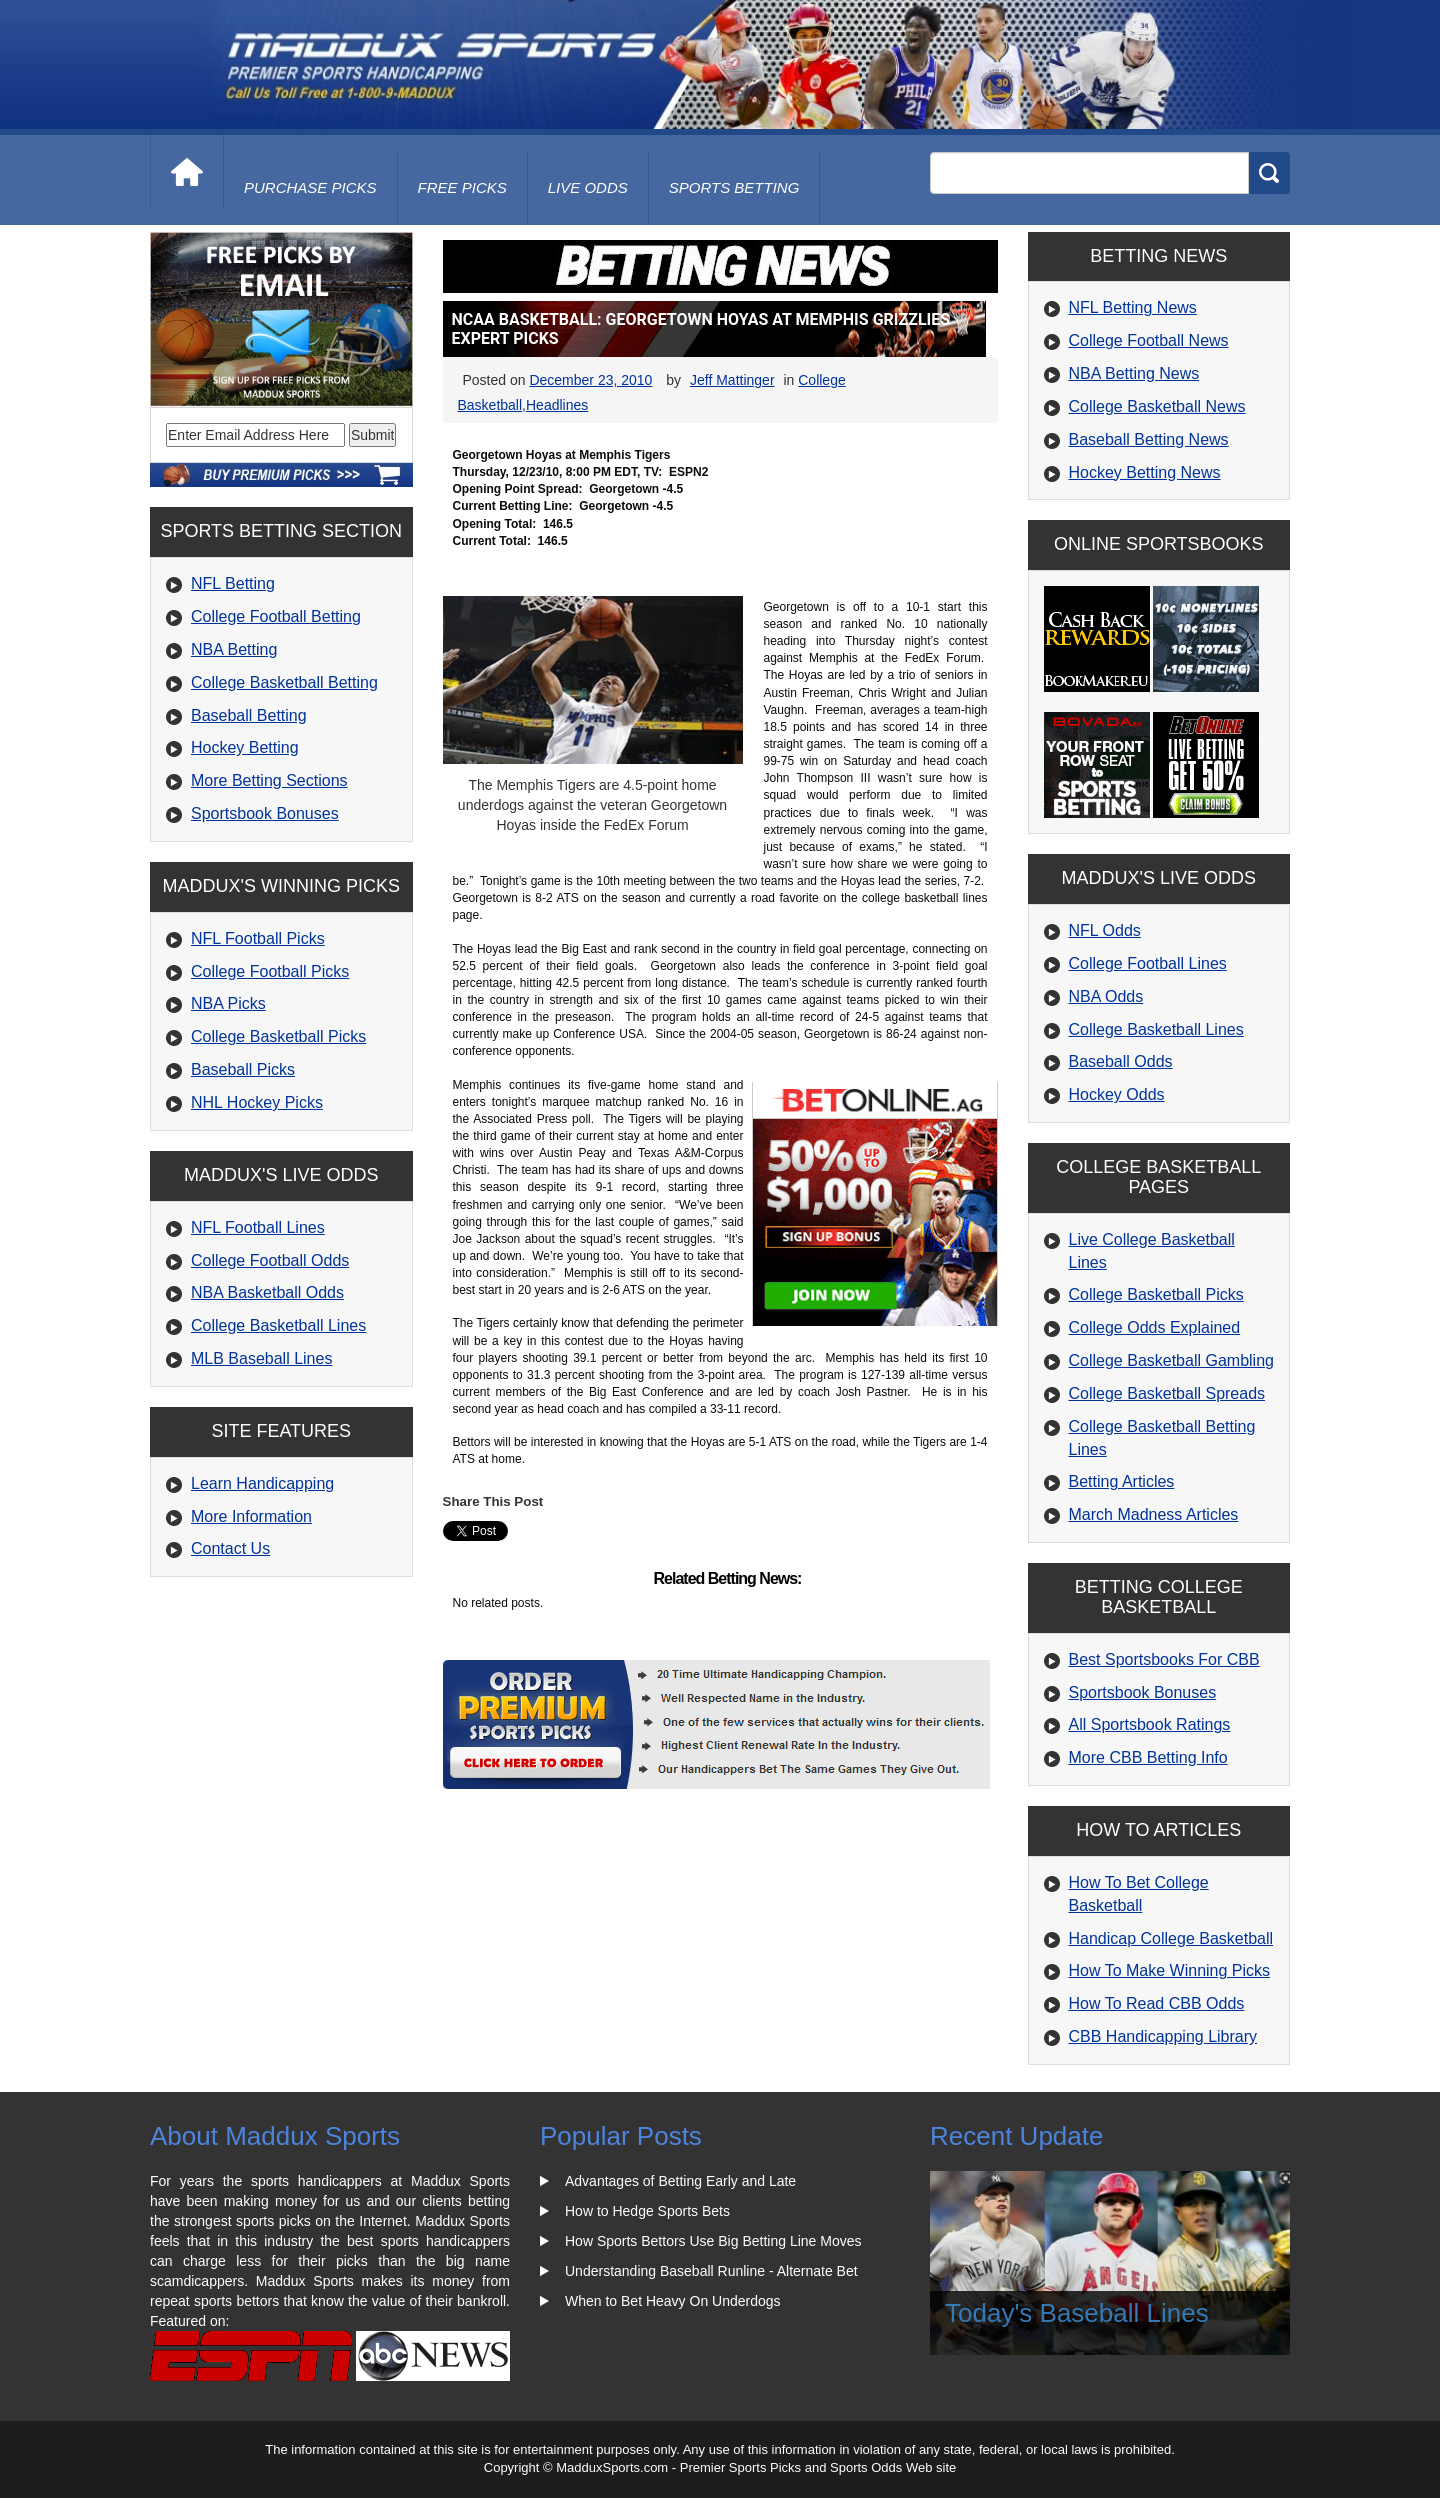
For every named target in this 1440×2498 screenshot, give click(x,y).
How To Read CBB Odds (1157, 2003)
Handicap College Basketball (1171, 1938)
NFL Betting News (1133, 307)
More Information (251, 1516)
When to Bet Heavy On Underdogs (673, 2301)
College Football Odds (270, 1260)
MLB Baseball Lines (261, 1358)
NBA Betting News (1134, 373)
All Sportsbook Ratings (1150, 1724)
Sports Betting (734, 187)
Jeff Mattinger (732, 380)
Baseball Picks (243, 1069)
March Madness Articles (1154, 1514)
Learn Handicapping (262, 1483)
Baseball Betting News (1149, 439)
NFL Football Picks (258, 938)
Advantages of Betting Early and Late (680, 2181)
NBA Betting (234, 649)
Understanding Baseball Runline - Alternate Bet (711, 2271)
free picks (462, 187)
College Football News (1149, 340)
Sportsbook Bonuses (265, 813)
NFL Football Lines (258, 1227)
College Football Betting (276, 616)
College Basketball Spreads (1167, 1393)
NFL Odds (1105, 930)
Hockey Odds (1117, 1094)
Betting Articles (1122, 1481)
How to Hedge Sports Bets (647, 2211)
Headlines (557, 405)
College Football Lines (1148, 963)
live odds (588, 187)
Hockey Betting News (1145, 472)
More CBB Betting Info (1148, 1757)
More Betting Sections (269, 780)
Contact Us (230, 1548)
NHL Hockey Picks (257, 1102)
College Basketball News (1157, 406)
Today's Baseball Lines (1077, 2313)
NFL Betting (233, 583)
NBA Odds (1106, 996)
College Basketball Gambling (1171, 1360)
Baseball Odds (1121, 1061)
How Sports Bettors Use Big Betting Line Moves (713, 2241)
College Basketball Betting (284, 682)
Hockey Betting (245, 747)
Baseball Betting (249, 715)
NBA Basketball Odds (267, 1292)
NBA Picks (228, 1003)
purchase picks (310, 187)
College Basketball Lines (278, 1325)
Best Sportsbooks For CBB (1164, 1659)
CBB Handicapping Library (1163, 2036)
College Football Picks (270, 971)
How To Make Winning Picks (1170, 1970)
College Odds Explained (1155, 1327)
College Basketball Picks (278, 1036)
